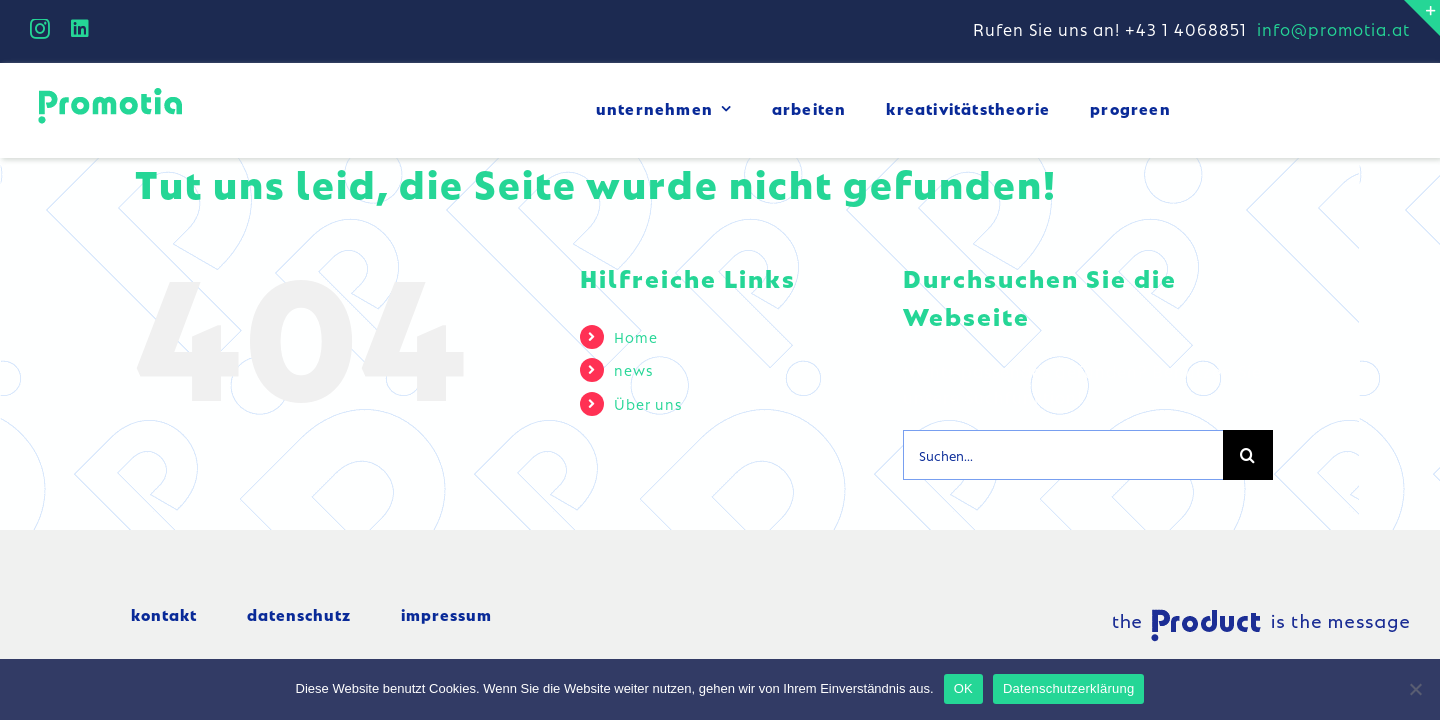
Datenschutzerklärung (1068, 688)
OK (963, 688)
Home (636, 336)
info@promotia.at (1333, 28)
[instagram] (40, 29)
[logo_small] (110, 90)
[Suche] (1248, 455)
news (633, 369)
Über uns (648, 403)
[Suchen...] (1063, 455)
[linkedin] (80, 29)
